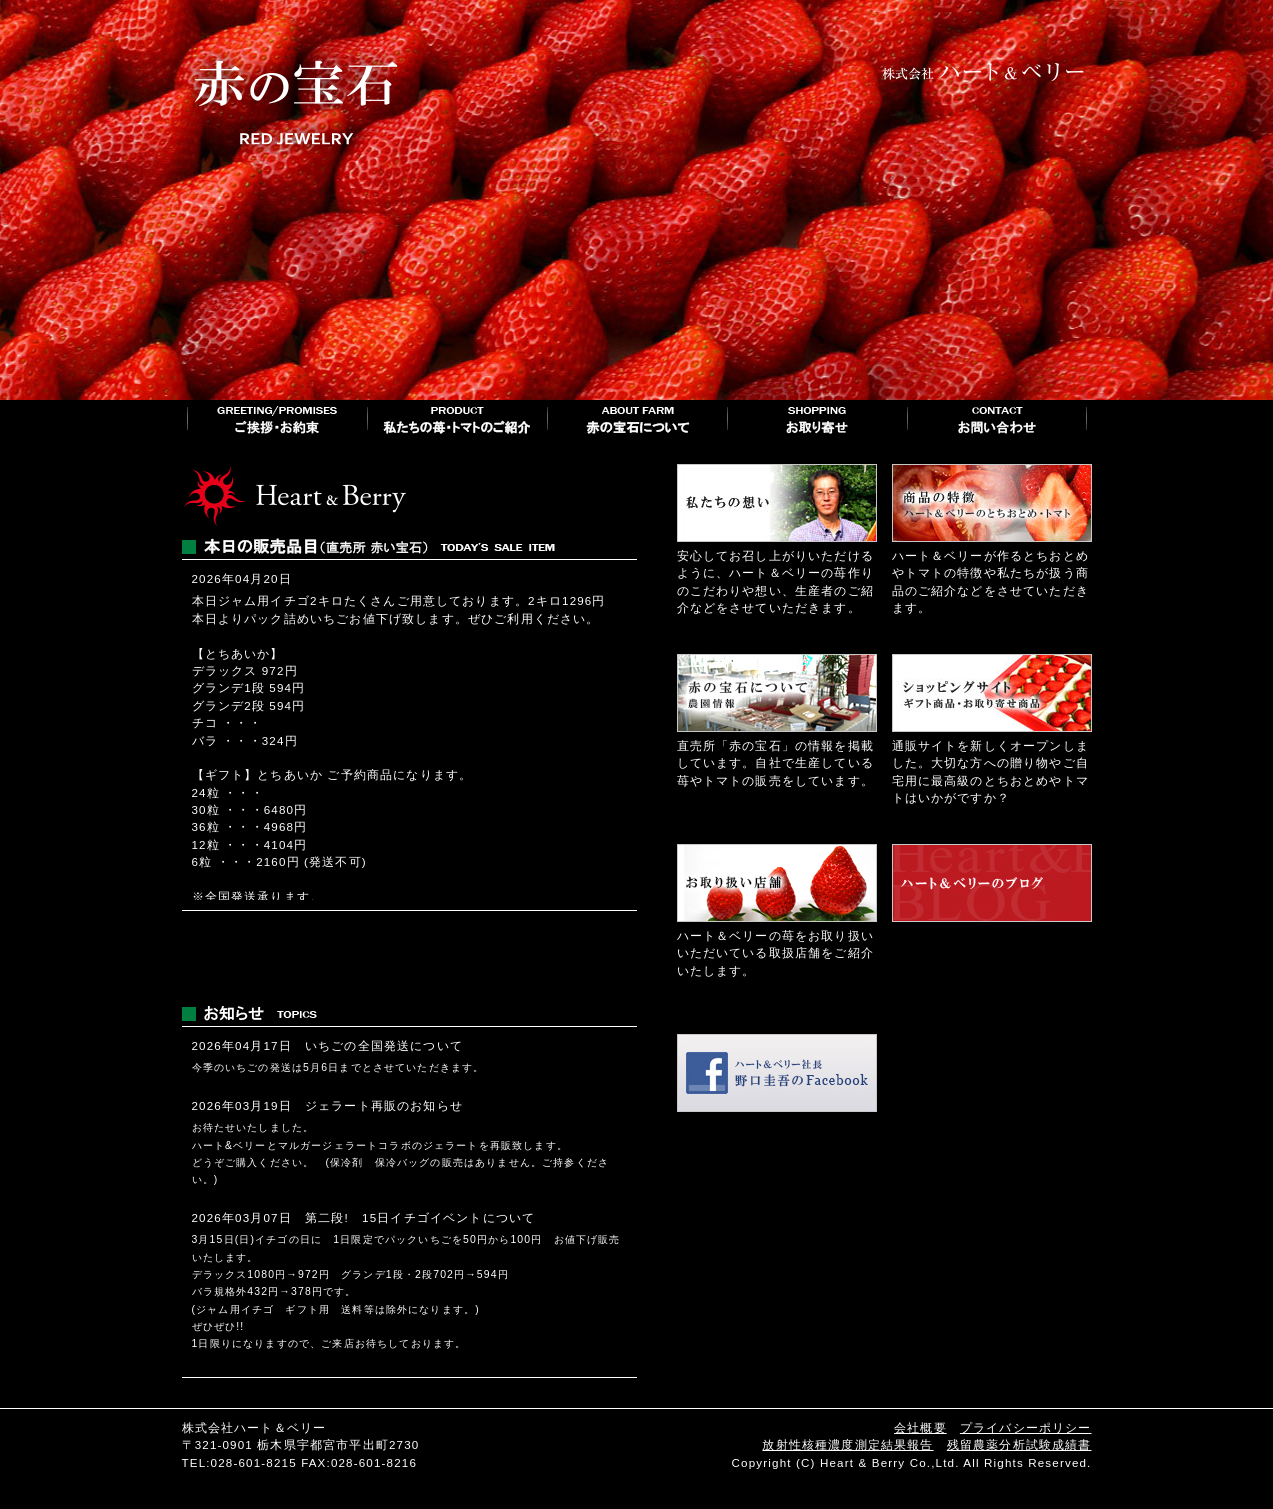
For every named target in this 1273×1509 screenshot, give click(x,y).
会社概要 (920, 1427)
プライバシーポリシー (1026, 1427)
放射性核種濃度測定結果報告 (847, 1444)
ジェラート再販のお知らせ (384, 1105)
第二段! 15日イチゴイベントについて (420, 1217)
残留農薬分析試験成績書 (1019, 1444)
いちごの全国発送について (384, 1045)
